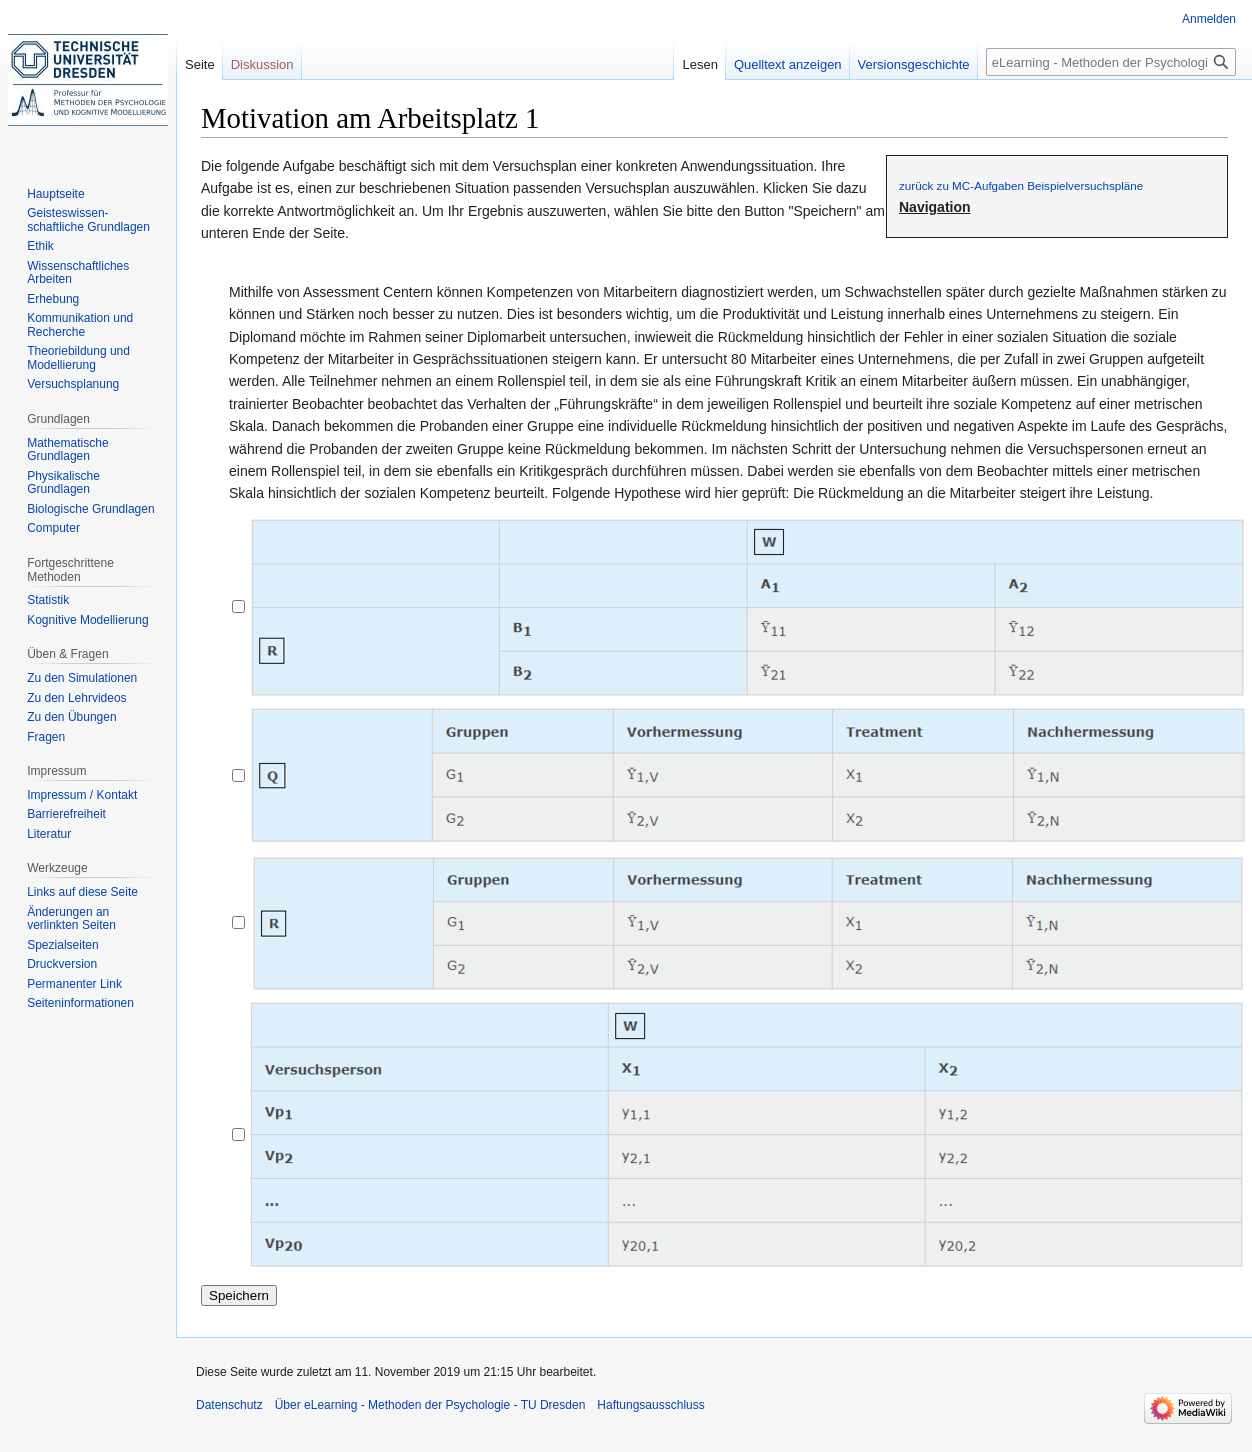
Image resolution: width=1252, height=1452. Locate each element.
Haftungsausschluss (650, 1405)
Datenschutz (229, 1405)
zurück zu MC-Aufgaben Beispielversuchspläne (1021, 185)
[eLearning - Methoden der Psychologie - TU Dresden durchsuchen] (1111, 62)
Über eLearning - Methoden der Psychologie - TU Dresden (430, 1405)
